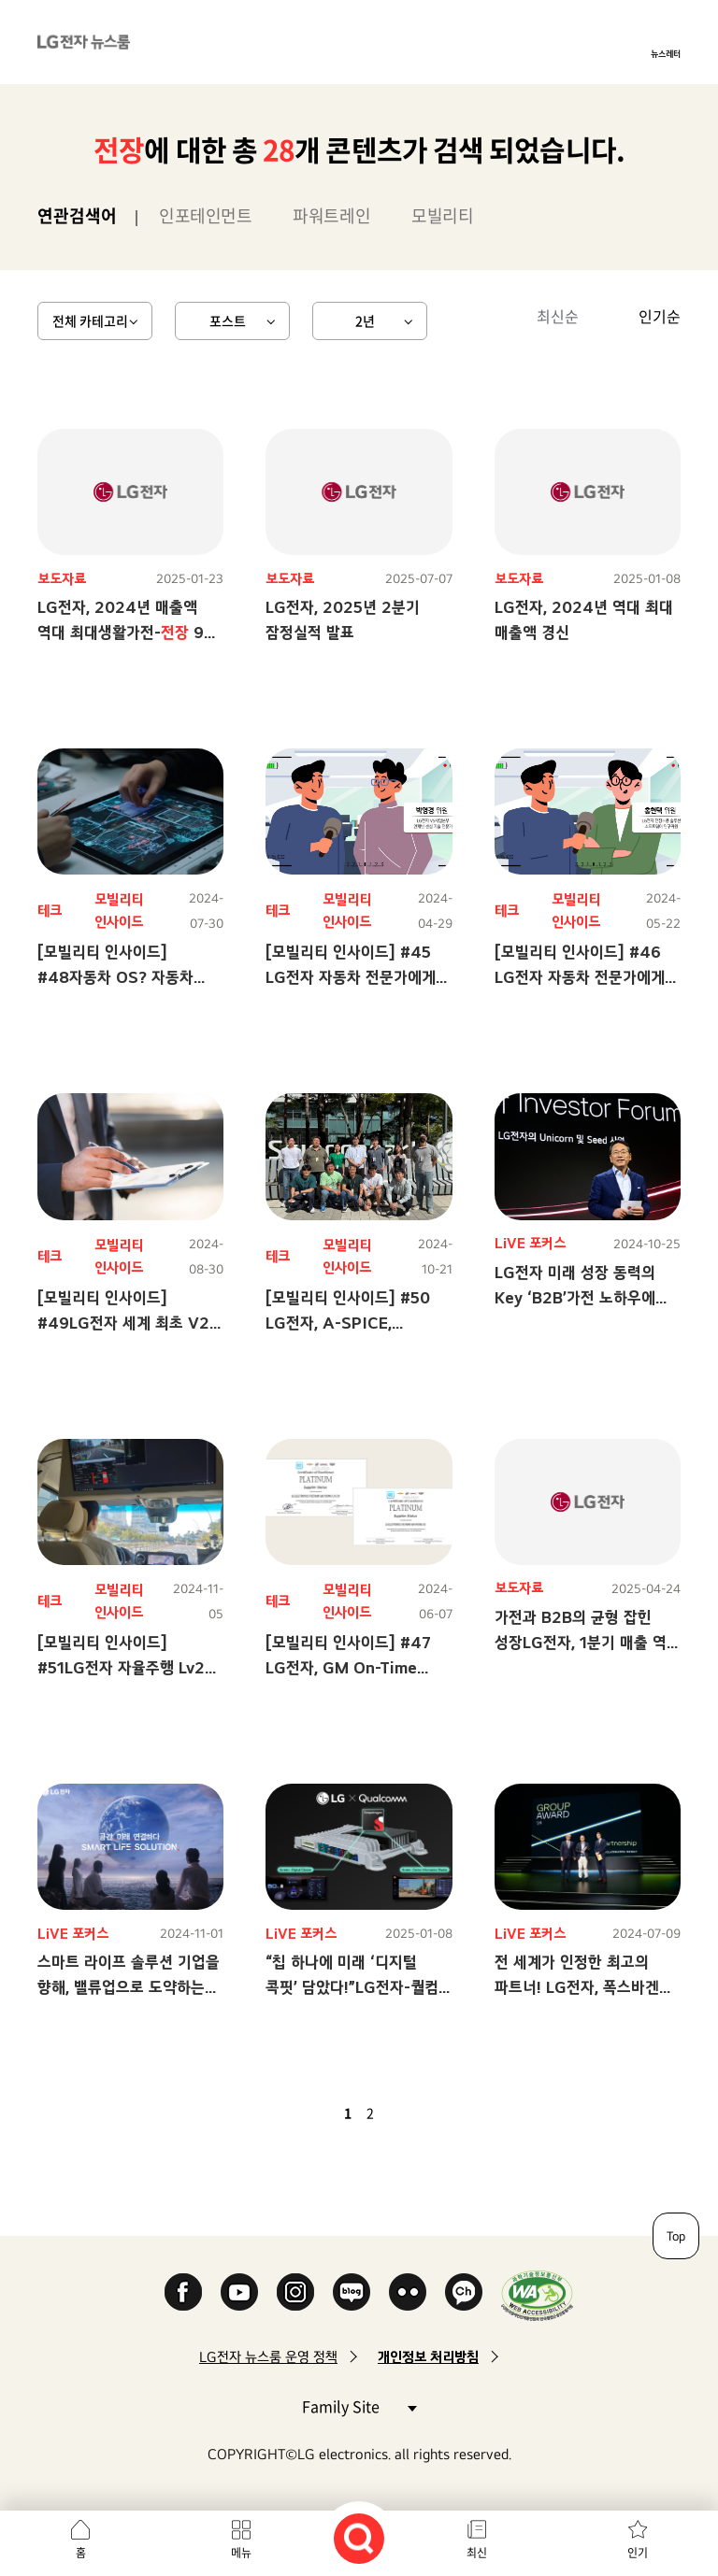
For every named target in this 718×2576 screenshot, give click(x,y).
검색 (359, 2538)
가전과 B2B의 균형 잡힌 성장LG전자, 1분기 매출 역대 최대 (588, 1642)
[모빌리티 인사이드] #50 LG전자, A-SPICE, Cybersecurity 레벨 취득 (353, 1323)
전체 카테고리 (90, 320)
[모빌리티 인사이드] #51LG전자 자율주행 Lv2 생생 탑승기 (121, 1667)
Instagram (295, 2292)
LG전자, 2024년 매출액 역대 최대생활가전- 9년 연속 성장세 (127, 632)
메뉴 (241, 2552)
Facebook (183, 2292)
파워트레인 (331, 215)
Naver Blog (351, 2292)
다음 (402, 2112)
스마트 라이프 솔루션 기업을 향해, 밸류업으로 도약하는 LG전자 (128, 1987)
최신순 (558, 316)
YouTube (239, 2292)
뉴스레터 (666, 53)
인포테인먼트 (205, 215)
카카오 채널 (463, 2292)
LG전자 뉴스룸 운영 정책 (268, 2357)
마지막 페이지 (424, 2112)
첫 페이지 (293, 2112)
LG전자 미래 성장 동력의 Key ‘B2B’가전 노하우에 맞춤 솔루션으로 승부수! (575, 1297)
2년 (365, 320)
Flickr (407, 2292)
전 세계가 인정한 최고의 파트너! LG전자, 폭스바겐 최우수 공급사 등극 (577, 1987)
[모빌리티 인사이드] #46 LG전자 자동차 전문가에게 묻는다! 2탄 (580, 977)
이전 (316, 2112)
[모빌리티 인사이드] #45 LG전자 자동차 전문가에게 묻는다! (351, 977)
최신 (477, 2552)
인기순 (660, 316)
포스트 (227, 320)
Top (676, 2235)
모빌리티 (442, 215)
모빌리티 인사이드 (118, 910)
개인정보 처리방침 (428, 2357)
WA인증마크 (537, 2295)
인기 (637, 2552)
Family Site (359, 2405)
